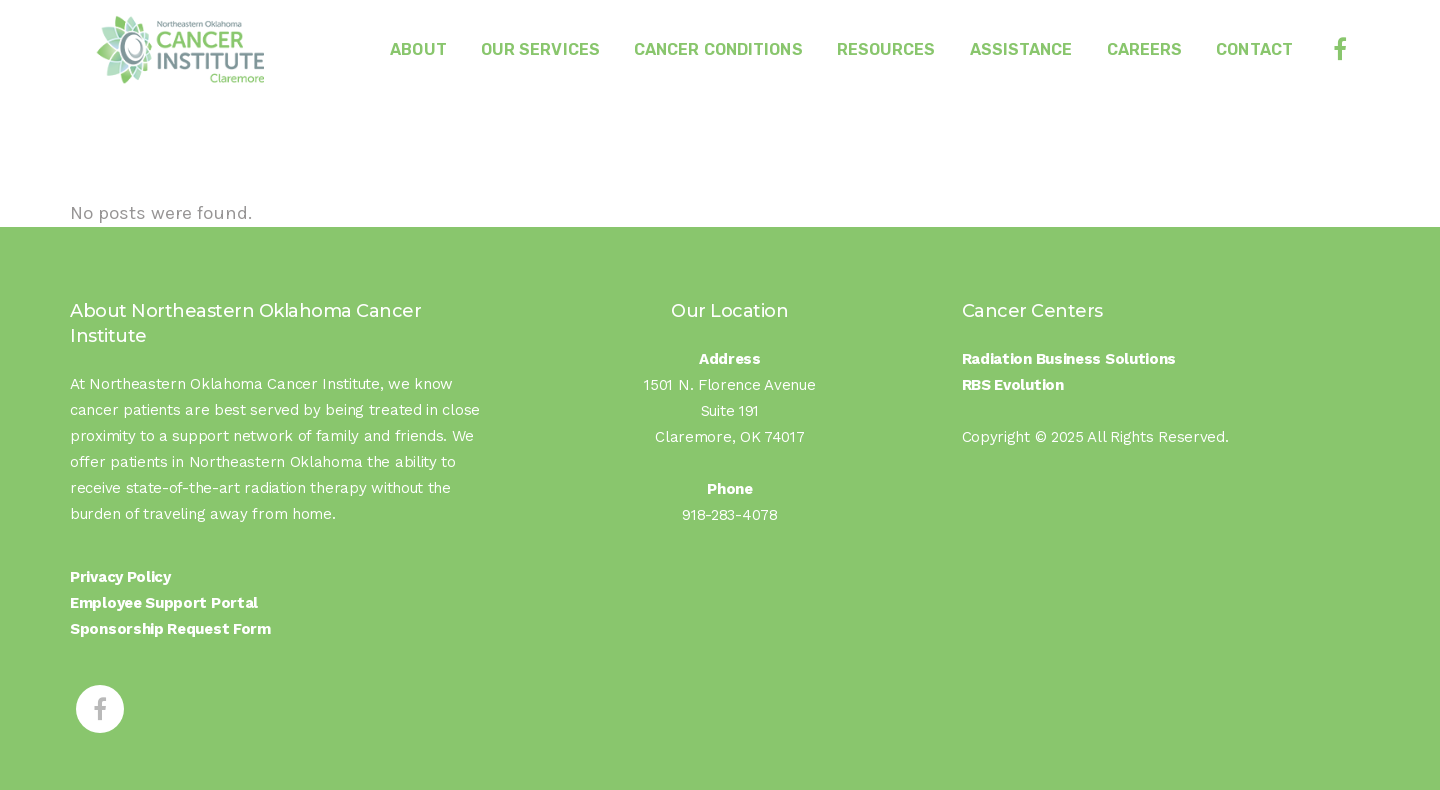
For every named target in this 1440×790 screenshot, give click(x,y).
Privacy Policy (120, 577)
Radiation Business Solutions (1069, 359)
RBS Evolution (1013, 385)
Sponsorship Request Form (170, 629)
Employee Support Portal (164, 603)
